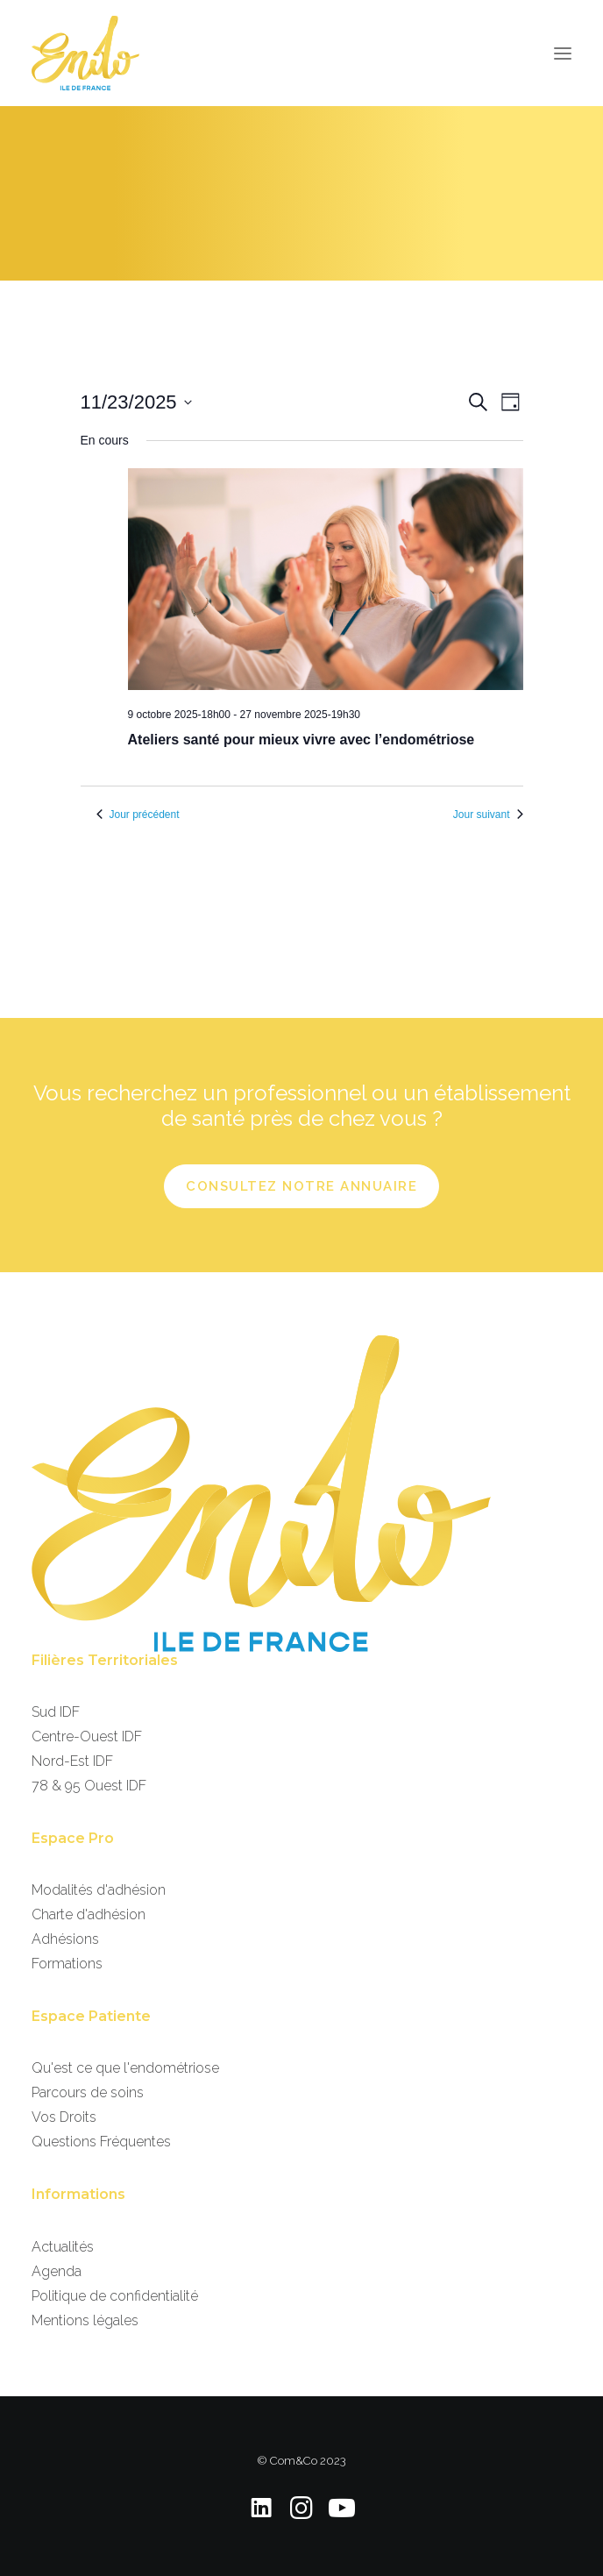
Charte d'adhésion (88, 1914)
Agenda (57, 2271)
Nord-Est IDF (72, 1761)
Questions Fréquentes (101, 2141)
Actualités (63, 2246)
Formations (67, 1963)
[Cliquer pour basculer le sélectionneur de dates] (136, 402)
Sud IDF (56, 1712)
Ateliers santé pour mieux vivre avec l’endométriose (301, 739)
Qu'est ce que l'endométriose (125, 2068)
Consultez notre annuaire (301, 1186)
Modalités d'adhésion (99, 1890)
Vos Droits (64, 2117)
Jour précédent (138, 814)
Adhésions (65, 1939)
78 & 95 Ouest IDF (89, 1785)
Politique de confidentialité (115, 2296)
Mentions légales (85, 2320)
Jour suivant (488, 814)
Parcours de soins (88, 2092)
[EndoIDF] (85, 53)
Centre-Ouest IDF (87, 1736)
